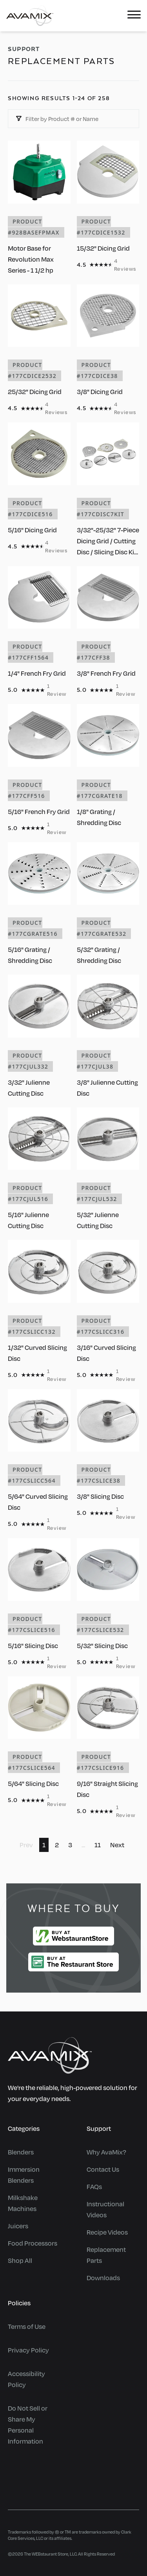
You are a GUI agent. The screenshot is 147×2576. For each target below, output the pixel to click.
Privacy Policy (28, 2349)
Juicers (18, 2225)
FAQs (94, 2186)
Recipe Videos (107, 2232)
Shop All (20, 2260)
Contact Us (103, 2169)
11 (97, 1844)
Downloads (103, 2277)
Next (117, 1844)
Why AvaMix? (106, 2151)
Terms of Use (26, 2326)
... (83, 1844)
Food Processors (32, 2243)
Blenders (21, 2151)
